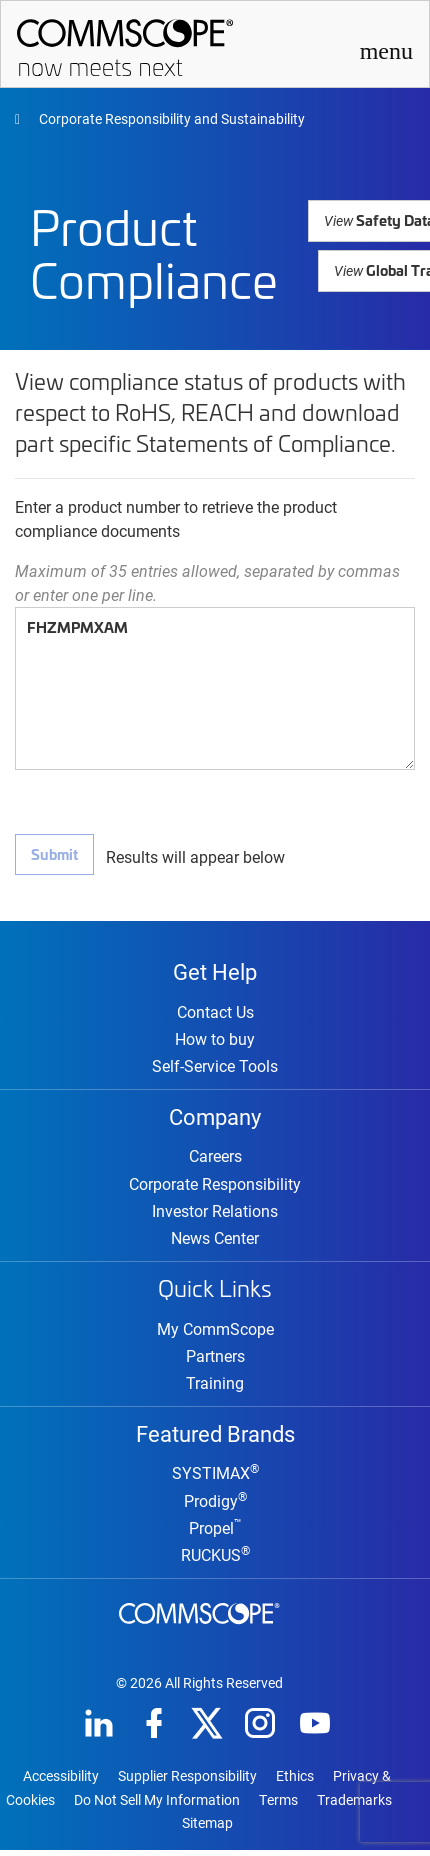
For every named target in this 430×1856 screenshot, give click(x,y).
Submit (54, 853)
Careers (215, 1159)
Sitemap (207, 1829)
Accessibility (61, 1782)
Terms (278, 1806)
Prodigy (215, 1506)
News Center (215, 1241)
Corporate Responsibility (215, 1187)
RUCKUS (215, 1560)
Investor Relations (215, 1214)
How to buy (215, 1040)
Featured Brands (215, 1437)
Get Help (215, 971)
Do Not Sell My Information (157, 1806)
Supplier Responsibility (187, 1782)
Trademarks (354, 1806)
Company (215, 1118)
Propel (215, 1533)
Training (215, 1386)
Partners (215, 1359)
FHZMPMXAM (215, 688)
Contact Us (215, 1013)
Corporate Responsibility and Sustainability (170, 118)
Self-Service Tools (215, 1067)
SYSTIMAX (215, 1478)
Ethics (295, 1782)
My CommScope (215, 1332)
